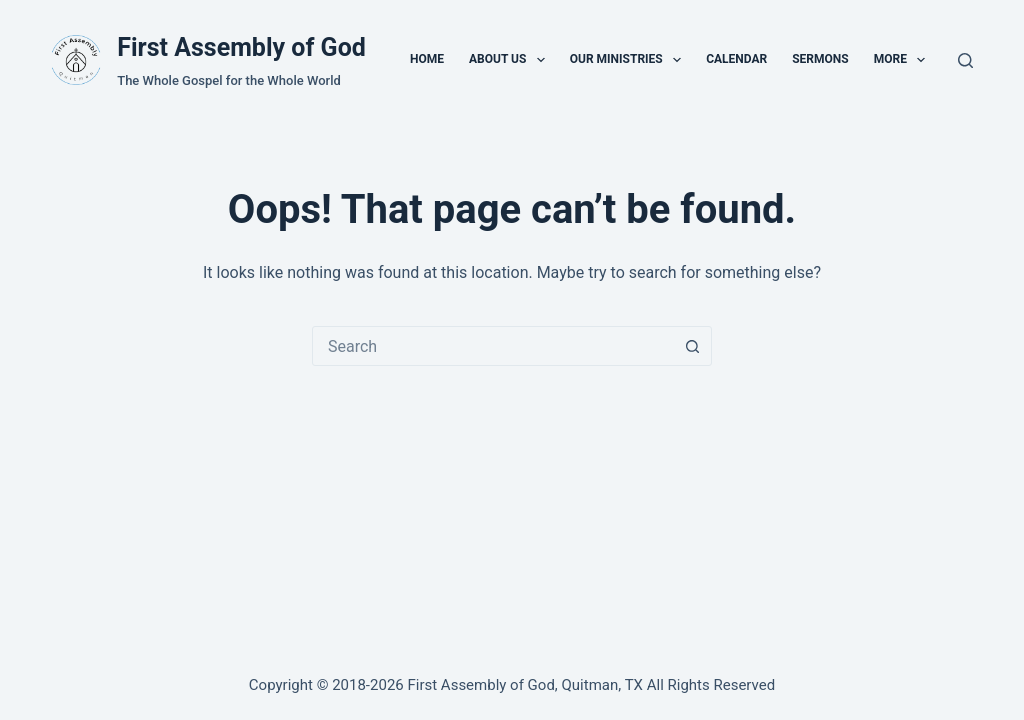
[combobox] (493, 346)
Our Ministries (629, 60)
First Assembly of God (241, 47)
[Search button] (692, 346)
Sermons (820, 59)
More (904, 60)
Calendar (736, 59)
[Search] (965, 60)
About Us (511, 60)
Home (427, 59)
